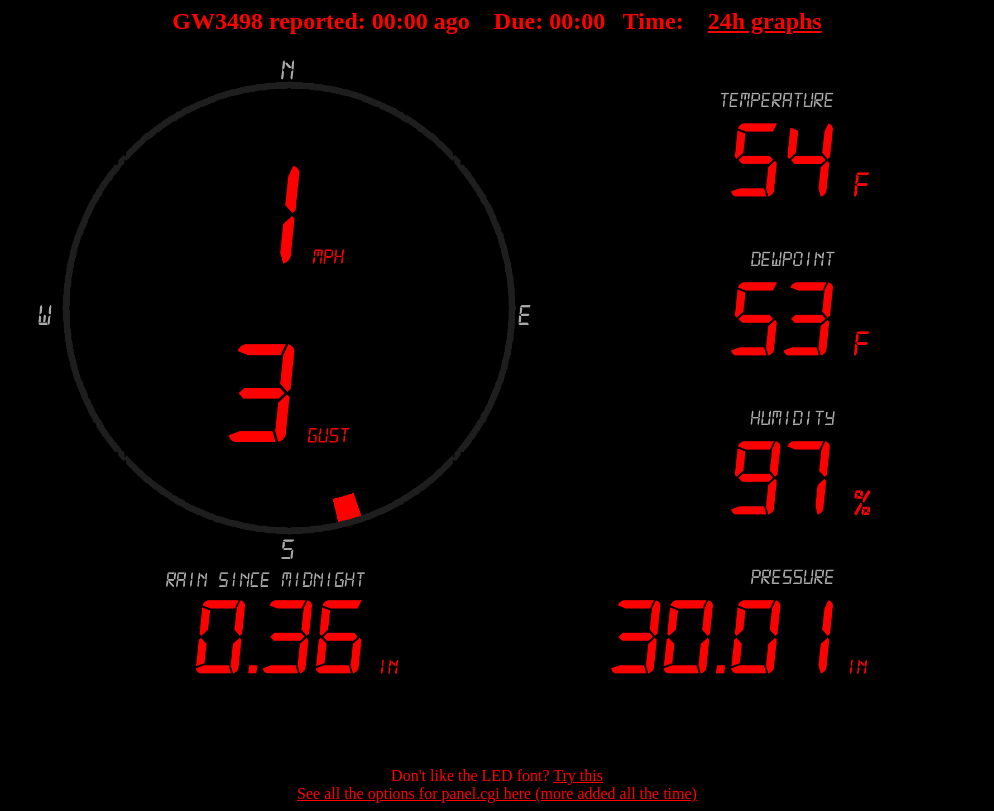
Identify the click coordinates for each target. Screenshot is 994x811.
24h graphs (765, 21)
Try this (578, 775)
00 (384, 21)
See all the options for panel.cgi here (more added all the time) (497, 793)
